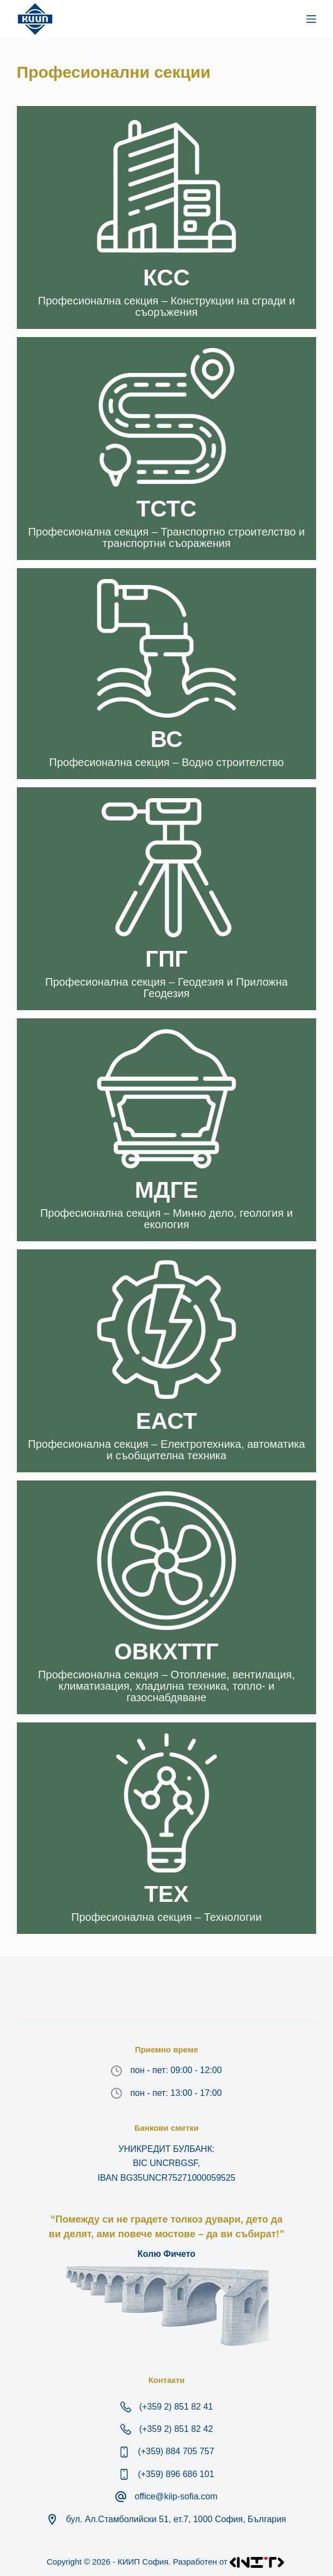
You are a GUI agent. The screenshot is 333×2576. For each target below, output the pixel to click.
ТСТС (167, 508)
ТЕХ (166, 1894)
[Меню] (311, 19)
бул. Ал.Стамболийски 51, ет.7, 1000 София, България (176, 2519)
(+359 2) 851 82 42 (176, 2429)
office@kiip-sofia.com (175, 2496)
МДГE (167, 1190)
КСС (166, 277)
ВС (166, 739)
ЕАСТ (166, 1421)
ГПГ (166, 959)
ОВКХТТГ (166, 1651)
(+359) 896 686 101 (176, 2474)
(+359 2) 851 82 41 (176, 2406)
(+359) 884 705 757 (176, 2451)
